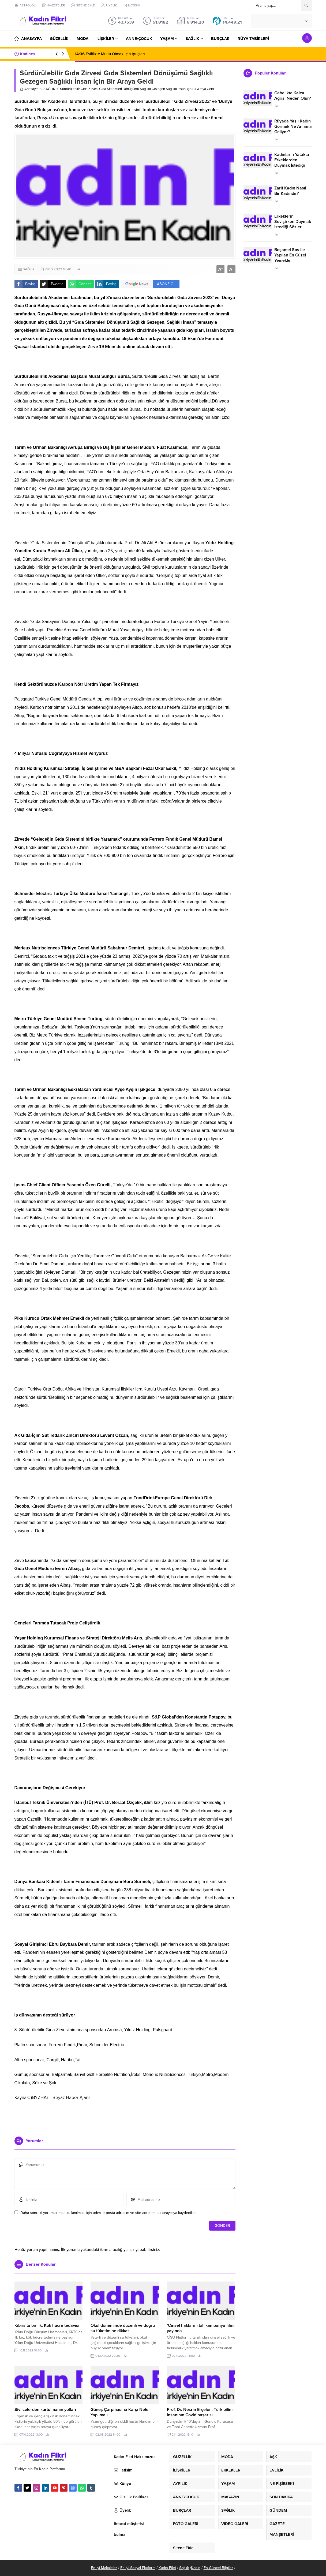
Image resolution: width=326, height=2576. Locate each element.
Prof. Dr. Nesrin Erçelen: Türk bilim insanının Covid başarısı (200, 2412)
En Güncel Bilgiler (218, 2568)
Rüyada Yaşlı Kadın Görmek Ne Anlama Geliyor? (293, 126)
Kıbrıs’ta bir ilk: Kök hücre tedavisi (46, 2325)
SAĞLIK (49, 89)
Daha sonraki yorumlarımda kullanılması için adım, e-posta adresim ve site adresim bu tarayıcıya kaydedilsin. (108, 2212)
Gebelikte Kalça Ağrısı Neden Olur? (292, 95)
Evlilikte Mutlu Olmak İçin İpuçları (110, 53)
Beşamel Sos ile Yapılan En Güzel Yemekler (290, 255)
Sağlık (184, 2568)
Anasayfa (29, 89)
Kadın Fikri (167, 2568)
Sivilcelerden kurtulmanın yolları (45, 2409)
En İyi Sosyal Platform (137, 2568)
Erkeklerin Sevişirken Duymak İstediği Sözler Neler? (292, 224)
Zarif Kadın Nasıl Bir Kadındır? (290, 190)
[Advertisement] (124, 2116)
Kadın (195, 2568)
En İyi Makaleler (104, 2568)
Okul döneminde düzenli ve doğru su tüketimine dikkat (123, 2328)
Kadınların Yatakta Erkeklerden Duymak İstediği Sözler (291, 162)
